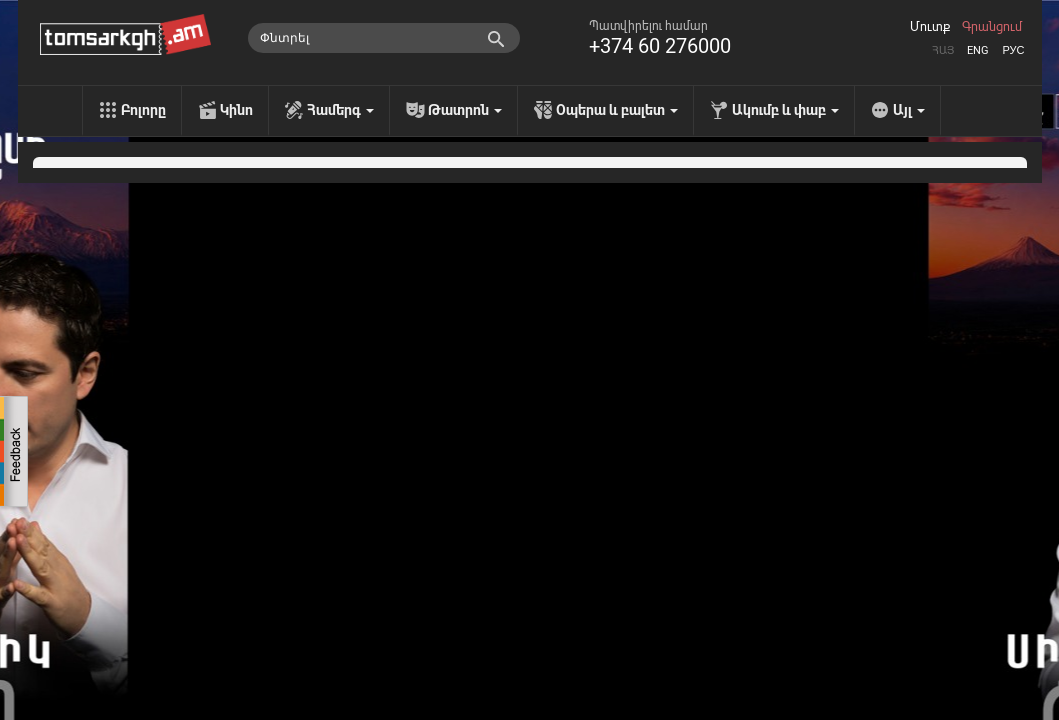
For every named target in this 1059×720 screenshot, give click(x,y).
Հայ (943, 50)
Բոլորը (143, 110)
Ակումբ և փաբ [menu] (785, 110)
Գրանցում (992, 27)
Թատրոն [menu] (465, 110)
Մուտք (930, 27)
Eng (978, 50)
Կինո (236, 110)
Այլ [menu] (909, 110)
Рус (1013, 50)
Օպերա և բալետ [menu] (617, 110)
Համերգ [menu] (340, 110)
